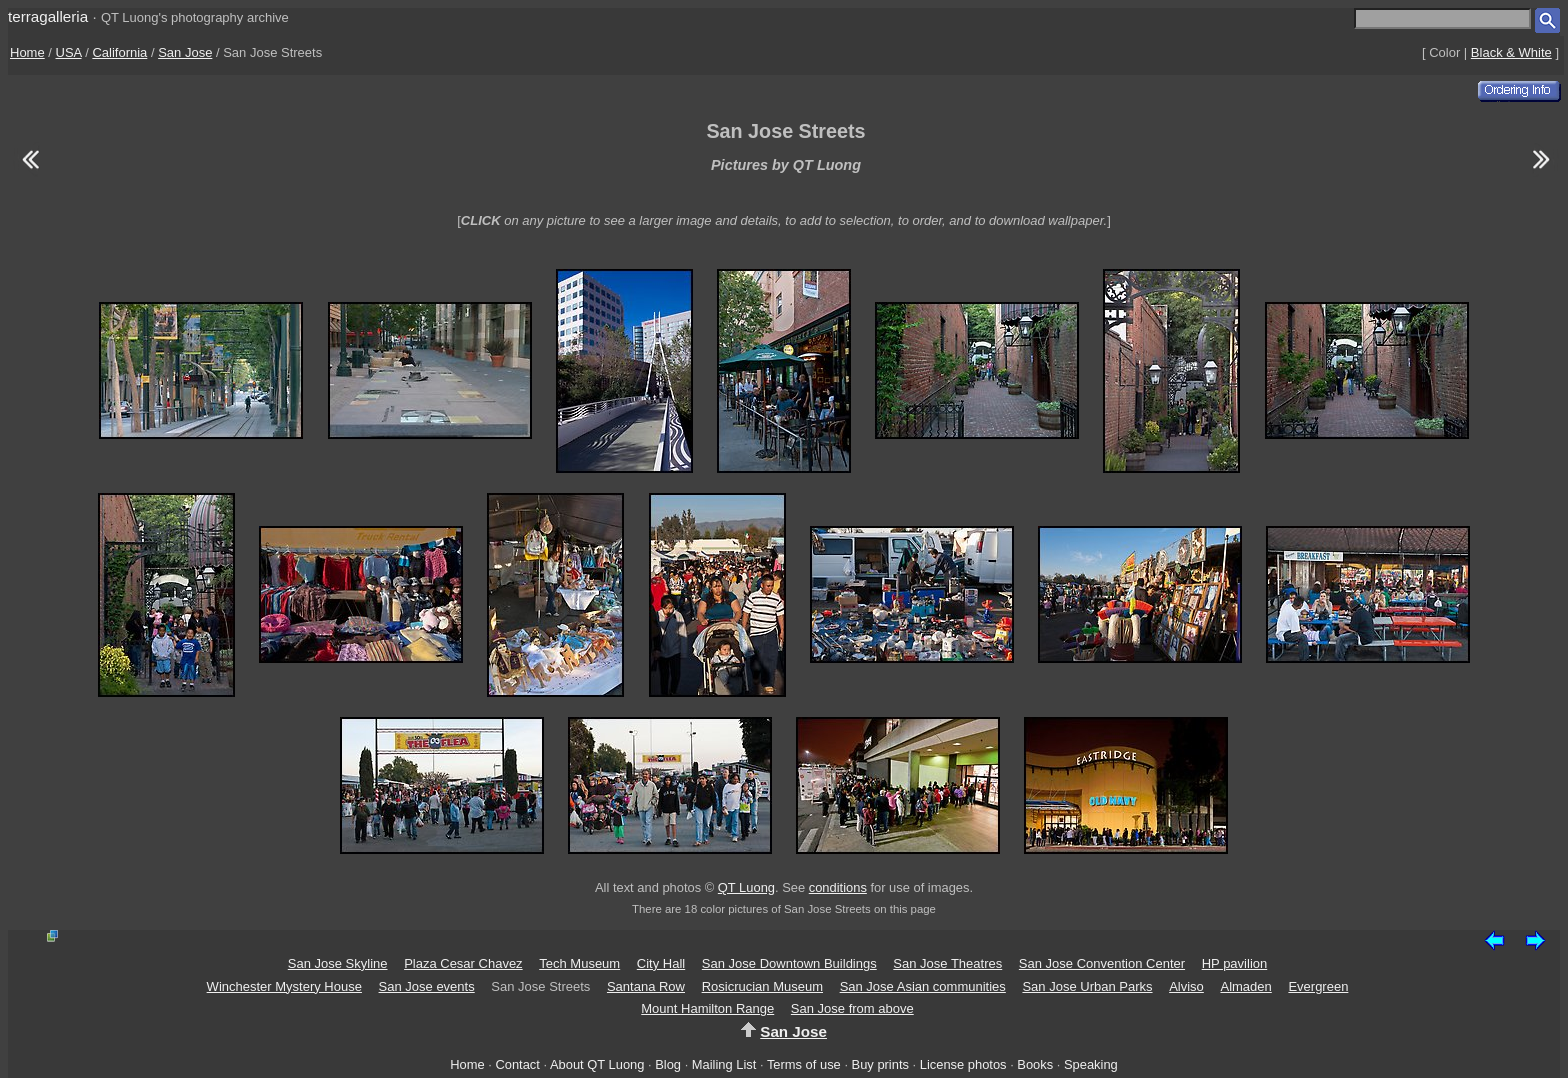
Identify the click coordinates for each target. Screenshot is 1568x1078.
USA (69, 52)
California (119, 52)
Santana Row (646, 986)
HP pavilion (1235, 963)
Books (1035, 1064)
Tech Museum (579, 963)
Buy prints (880, 1064)
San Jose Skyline (338, 963)
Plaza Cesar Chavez (463, 963)
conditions (838, 887)
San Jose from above (852, 1008)
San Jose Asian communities (923, 986)
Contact (517, 1064)
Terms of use (804, 1064)
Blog (668, 1064)
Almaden (1245, 986)
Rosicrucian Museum (762, 986)
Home (27, 52)
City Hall (661, 963)
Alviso (1186, 986)
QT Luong (746, 887)
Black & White (1511, 52)
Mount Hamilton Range (707, 1008)
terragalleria (48, 16)
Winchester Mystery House (284, 986)
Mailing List (724, 1064)
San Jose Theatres (947, 963)
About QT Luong (597, 1064)
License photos (963, 1064)
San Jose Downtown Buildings (789, 963)
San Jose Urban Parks (1087, 986)
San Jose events (427, 986)
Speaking (1091, 1064)
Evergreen (1318, 986)
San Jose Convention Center (1102, 963)
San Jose (185, 52)
